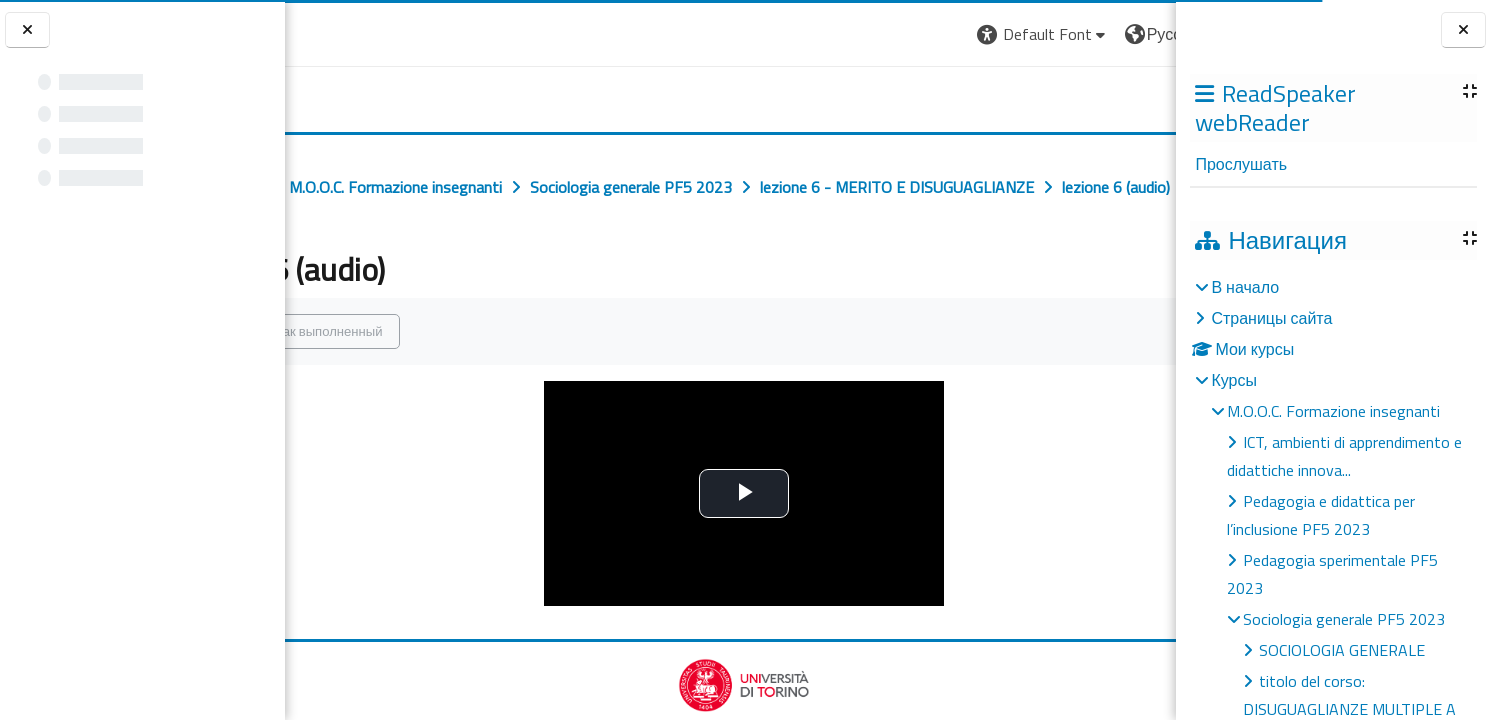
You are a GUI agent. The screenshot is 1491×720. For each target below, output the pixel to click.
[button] (890, 34)
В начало (1245, 287)
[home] (344, 95)
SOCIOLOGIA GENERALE (1342, 650)
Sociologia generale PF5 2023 (1344, 619)
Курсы (1234, 380)
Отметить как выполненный (424, 375)
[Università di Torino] (347, 32)
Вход (1142, 34)
